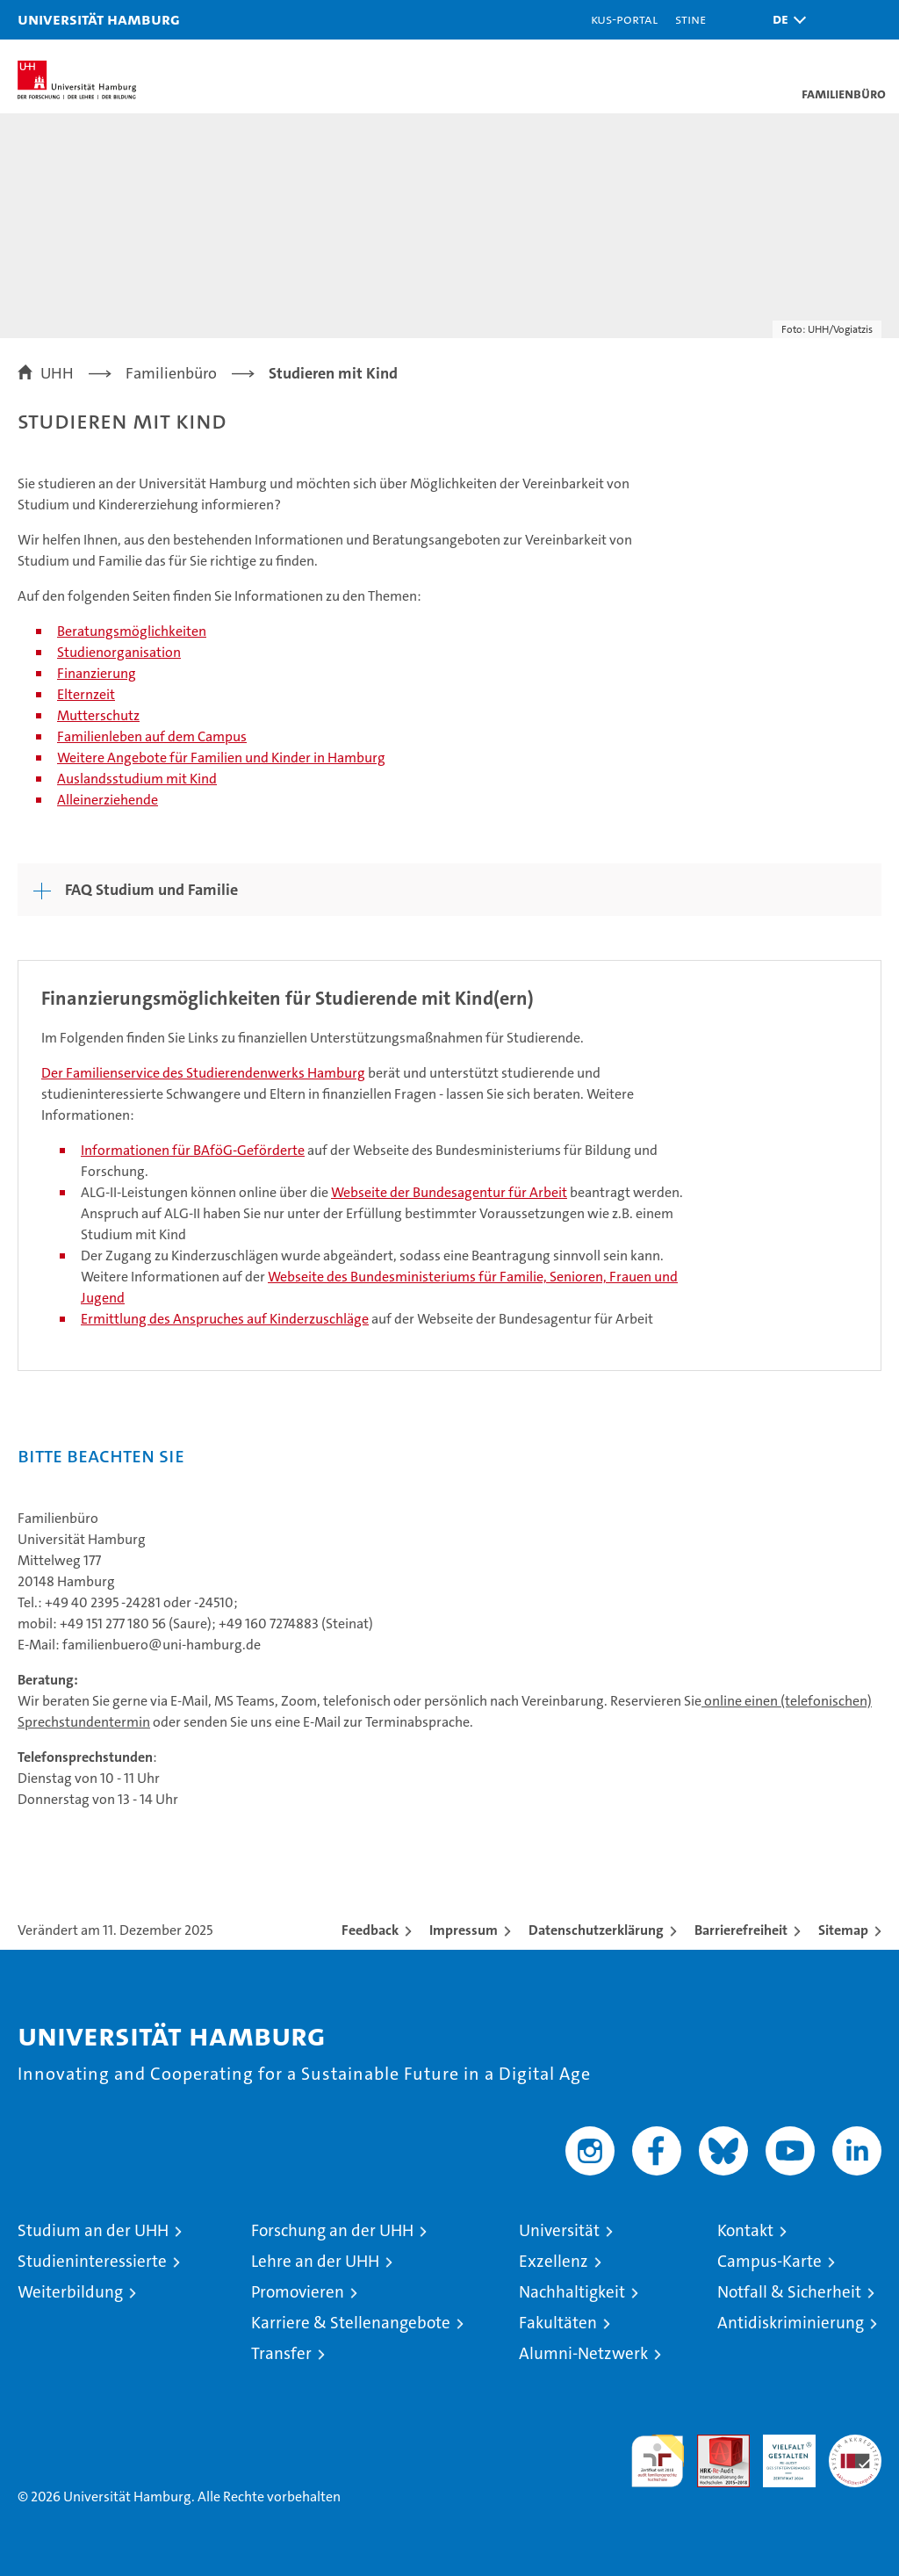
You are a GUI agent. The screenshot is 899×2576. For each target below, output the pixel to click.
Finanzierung (96, 673)
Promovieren (297, 2292)
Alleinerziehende (107, 799)
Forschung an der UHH (332, 2230)
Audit (713, 2444)
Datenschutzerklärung (596, 1930)
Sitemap (843, 1930)
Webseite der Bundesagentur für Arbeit (449, 1192)
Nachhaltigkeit (572, 2292)
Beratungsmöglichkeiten (131, 631)
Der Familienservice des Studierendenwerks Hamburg (203, 1073)
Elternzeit (86, 694)
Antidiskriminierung (790, 2323)
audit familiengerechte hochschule (657, 2461)
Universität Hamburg (99, 19)
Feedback (370, 1930)
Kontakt (745, 2230)
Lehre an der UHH (315, 2261)
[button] (785, 20)
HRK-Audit (779, 2453)
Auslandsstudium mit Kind (137, 778)
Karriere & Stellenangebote (350, 2323)
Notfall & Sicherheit (789, 2292)
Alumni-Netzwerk (583, 2353)
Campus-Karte (769, 2261)
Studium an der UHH (93, 2230)
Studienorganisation (119, 652)
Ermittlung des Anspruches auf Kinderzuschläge (225, 1319)
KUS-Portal (624, 19)
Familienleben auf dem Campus (152, 736)
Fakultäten (558, 2323)
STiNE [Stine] (690, 19)
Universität (559, 2230)
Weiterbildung (70, 2292)
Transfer (281, 2353)
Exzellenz (553, 2261)
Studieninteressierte (92, 2261)
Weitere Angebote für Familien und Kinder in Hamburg (221, 757)
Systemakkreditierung (855, 2444)
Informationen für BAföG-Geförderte (193, 1150)
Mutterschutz (98, 715)
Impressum (463, 1930)
